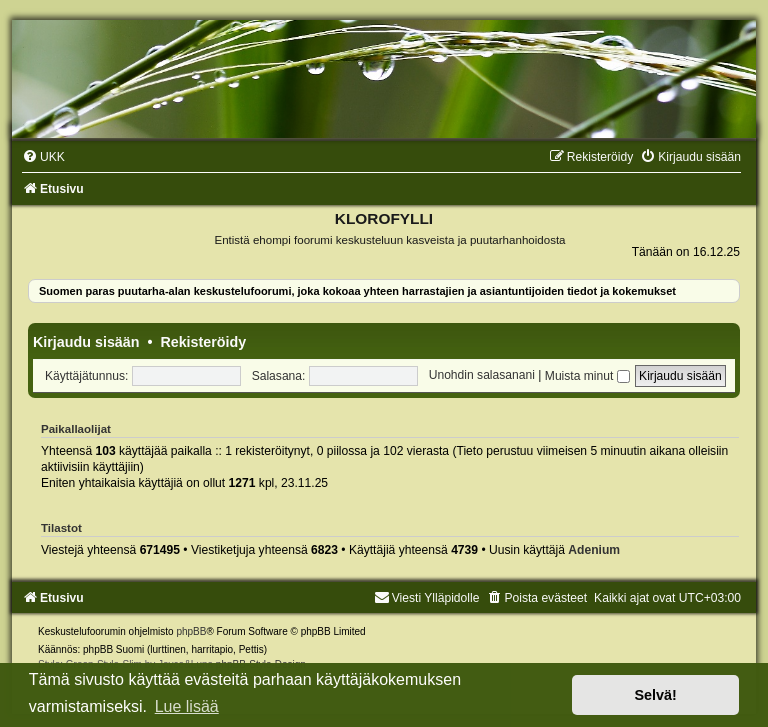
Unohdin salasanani (482, 376)
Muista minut (587, 376)
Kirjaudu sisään (86, 342)
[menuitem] (43, 157)
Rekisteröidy (203, 342)
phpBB (191, 631)
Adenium (594, 550)
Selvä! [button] (655, 695)
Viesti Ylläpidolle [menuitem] (427, 598)
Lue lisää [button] (187, 706)
